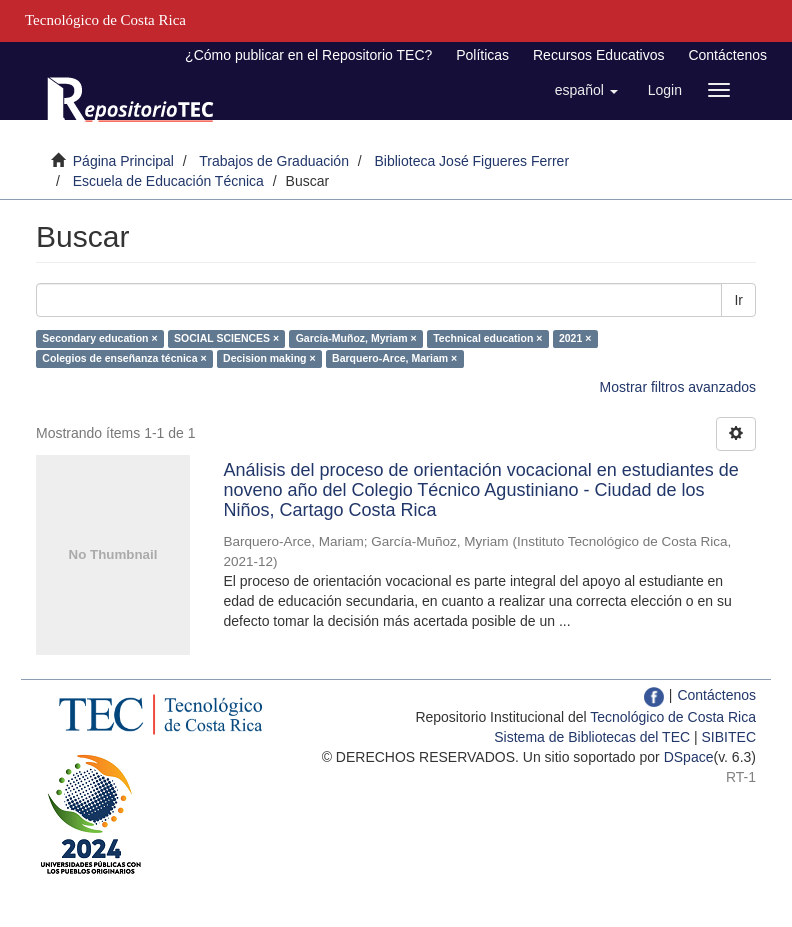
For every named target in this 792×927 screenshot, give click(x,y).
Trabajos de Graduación (274, 161)
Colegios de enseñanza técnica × (124, 358)
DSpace (689, 757)
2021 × (575, 338)
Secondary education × (99, 338)
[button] (586, 90)
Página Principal (123, 161)
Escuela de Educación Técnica (168, 181)
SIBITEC (729, 737)
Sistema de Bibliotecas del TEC (592, 737)
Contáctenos (727, 55)
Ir (738, 300)
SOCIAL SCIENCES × (226, 338)
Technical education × (487, 338)
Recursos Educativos (599, 55)
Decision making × (269, 358)
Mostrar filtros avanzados (678, 387)
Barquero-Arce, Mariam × (394, 358)
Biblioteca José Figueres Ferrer (472, 161)
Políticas (482, 55)
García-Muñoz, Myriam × (356, 338)
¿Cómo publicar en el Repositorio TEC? (308, 55)
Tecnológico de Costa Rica (673, 717)
